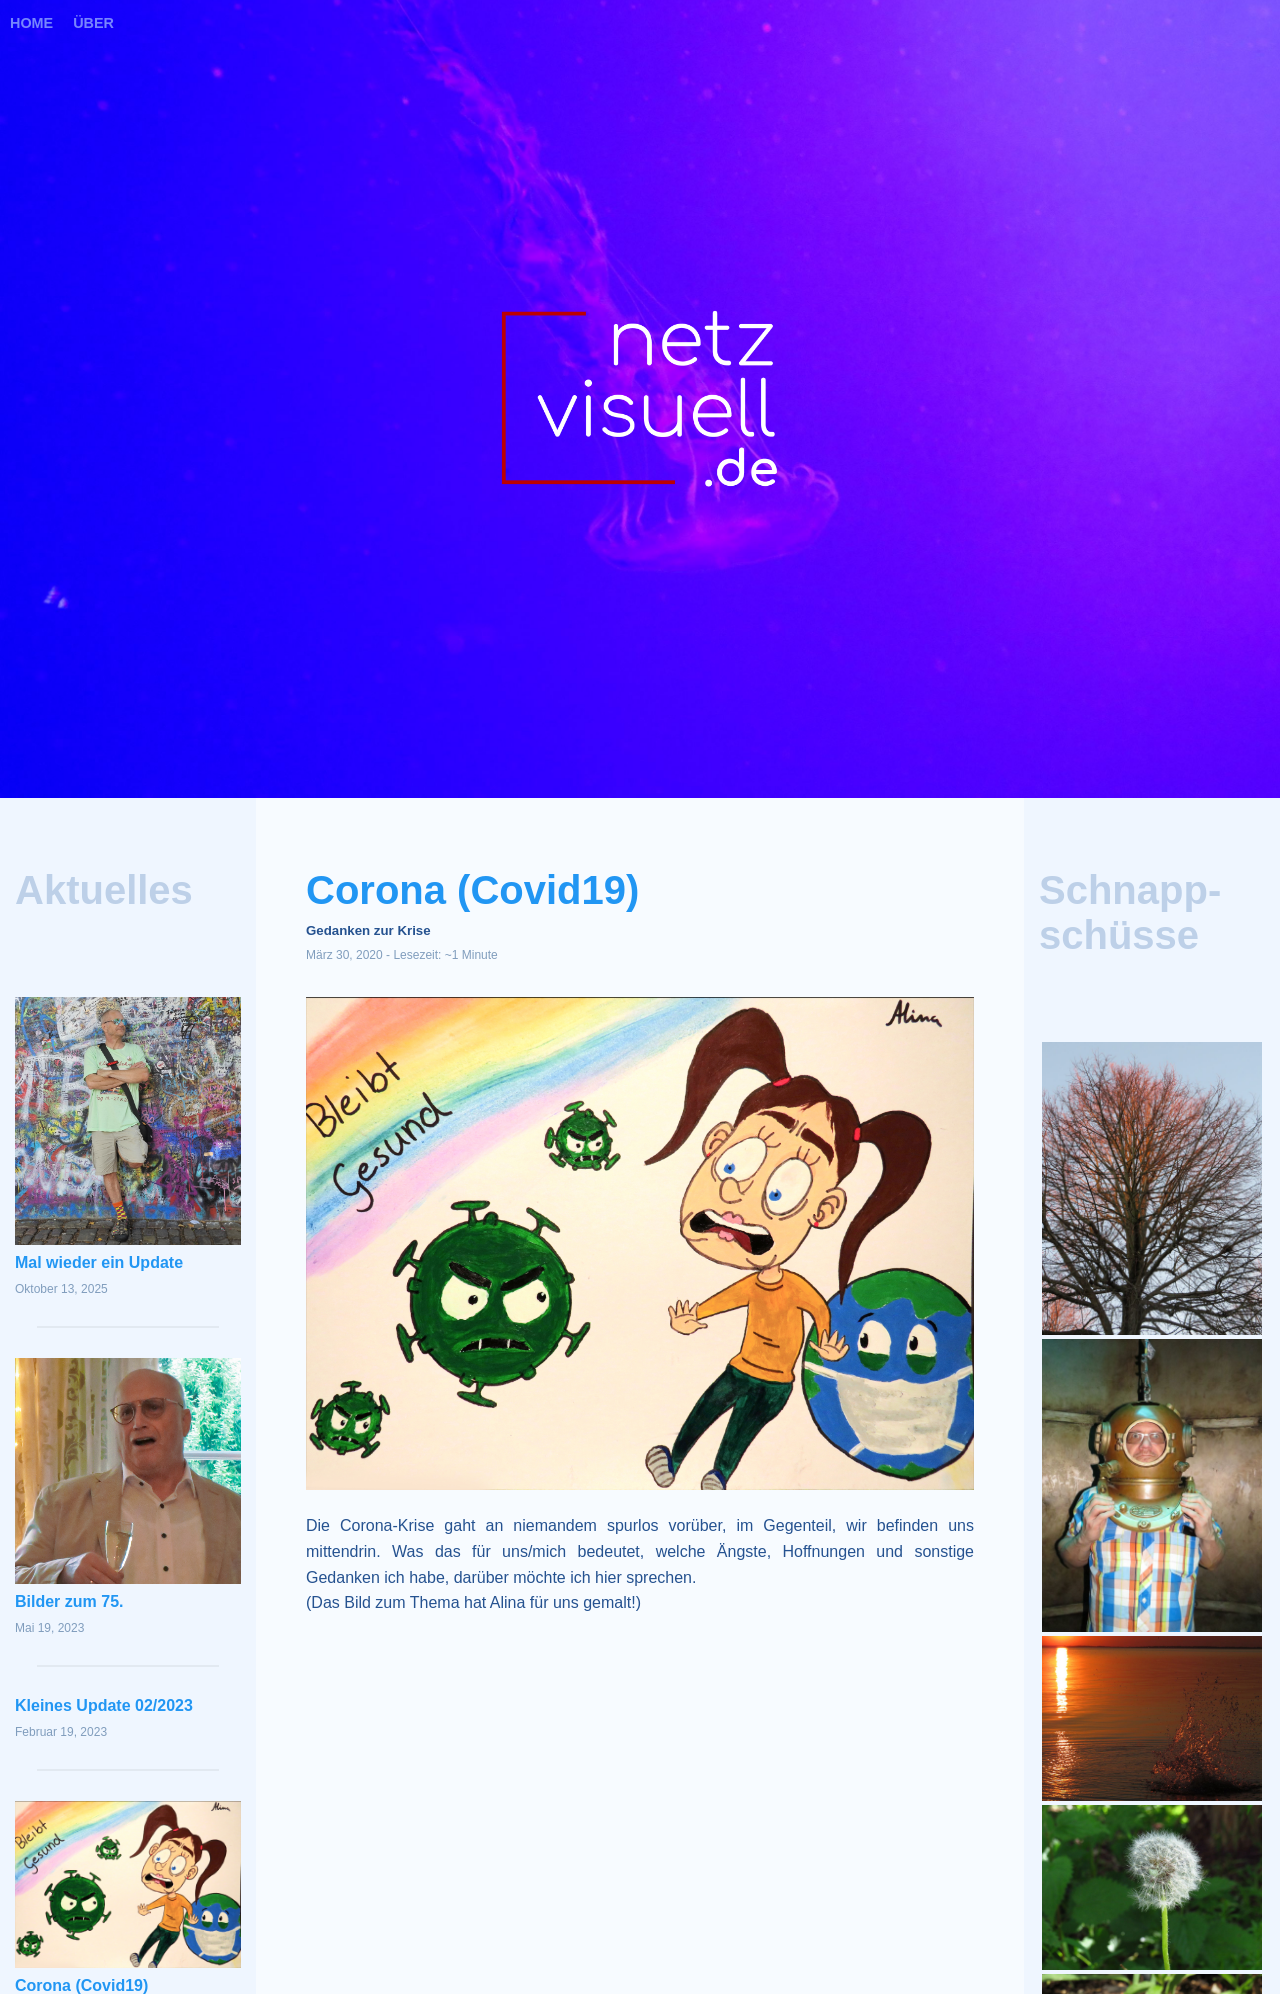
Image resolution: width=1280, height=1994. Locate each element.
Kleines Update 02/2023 (104, 1705)
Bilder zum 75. (69, 1601)
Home (31, 23)
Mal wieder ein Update (99, 1262)
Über (93, 23)
